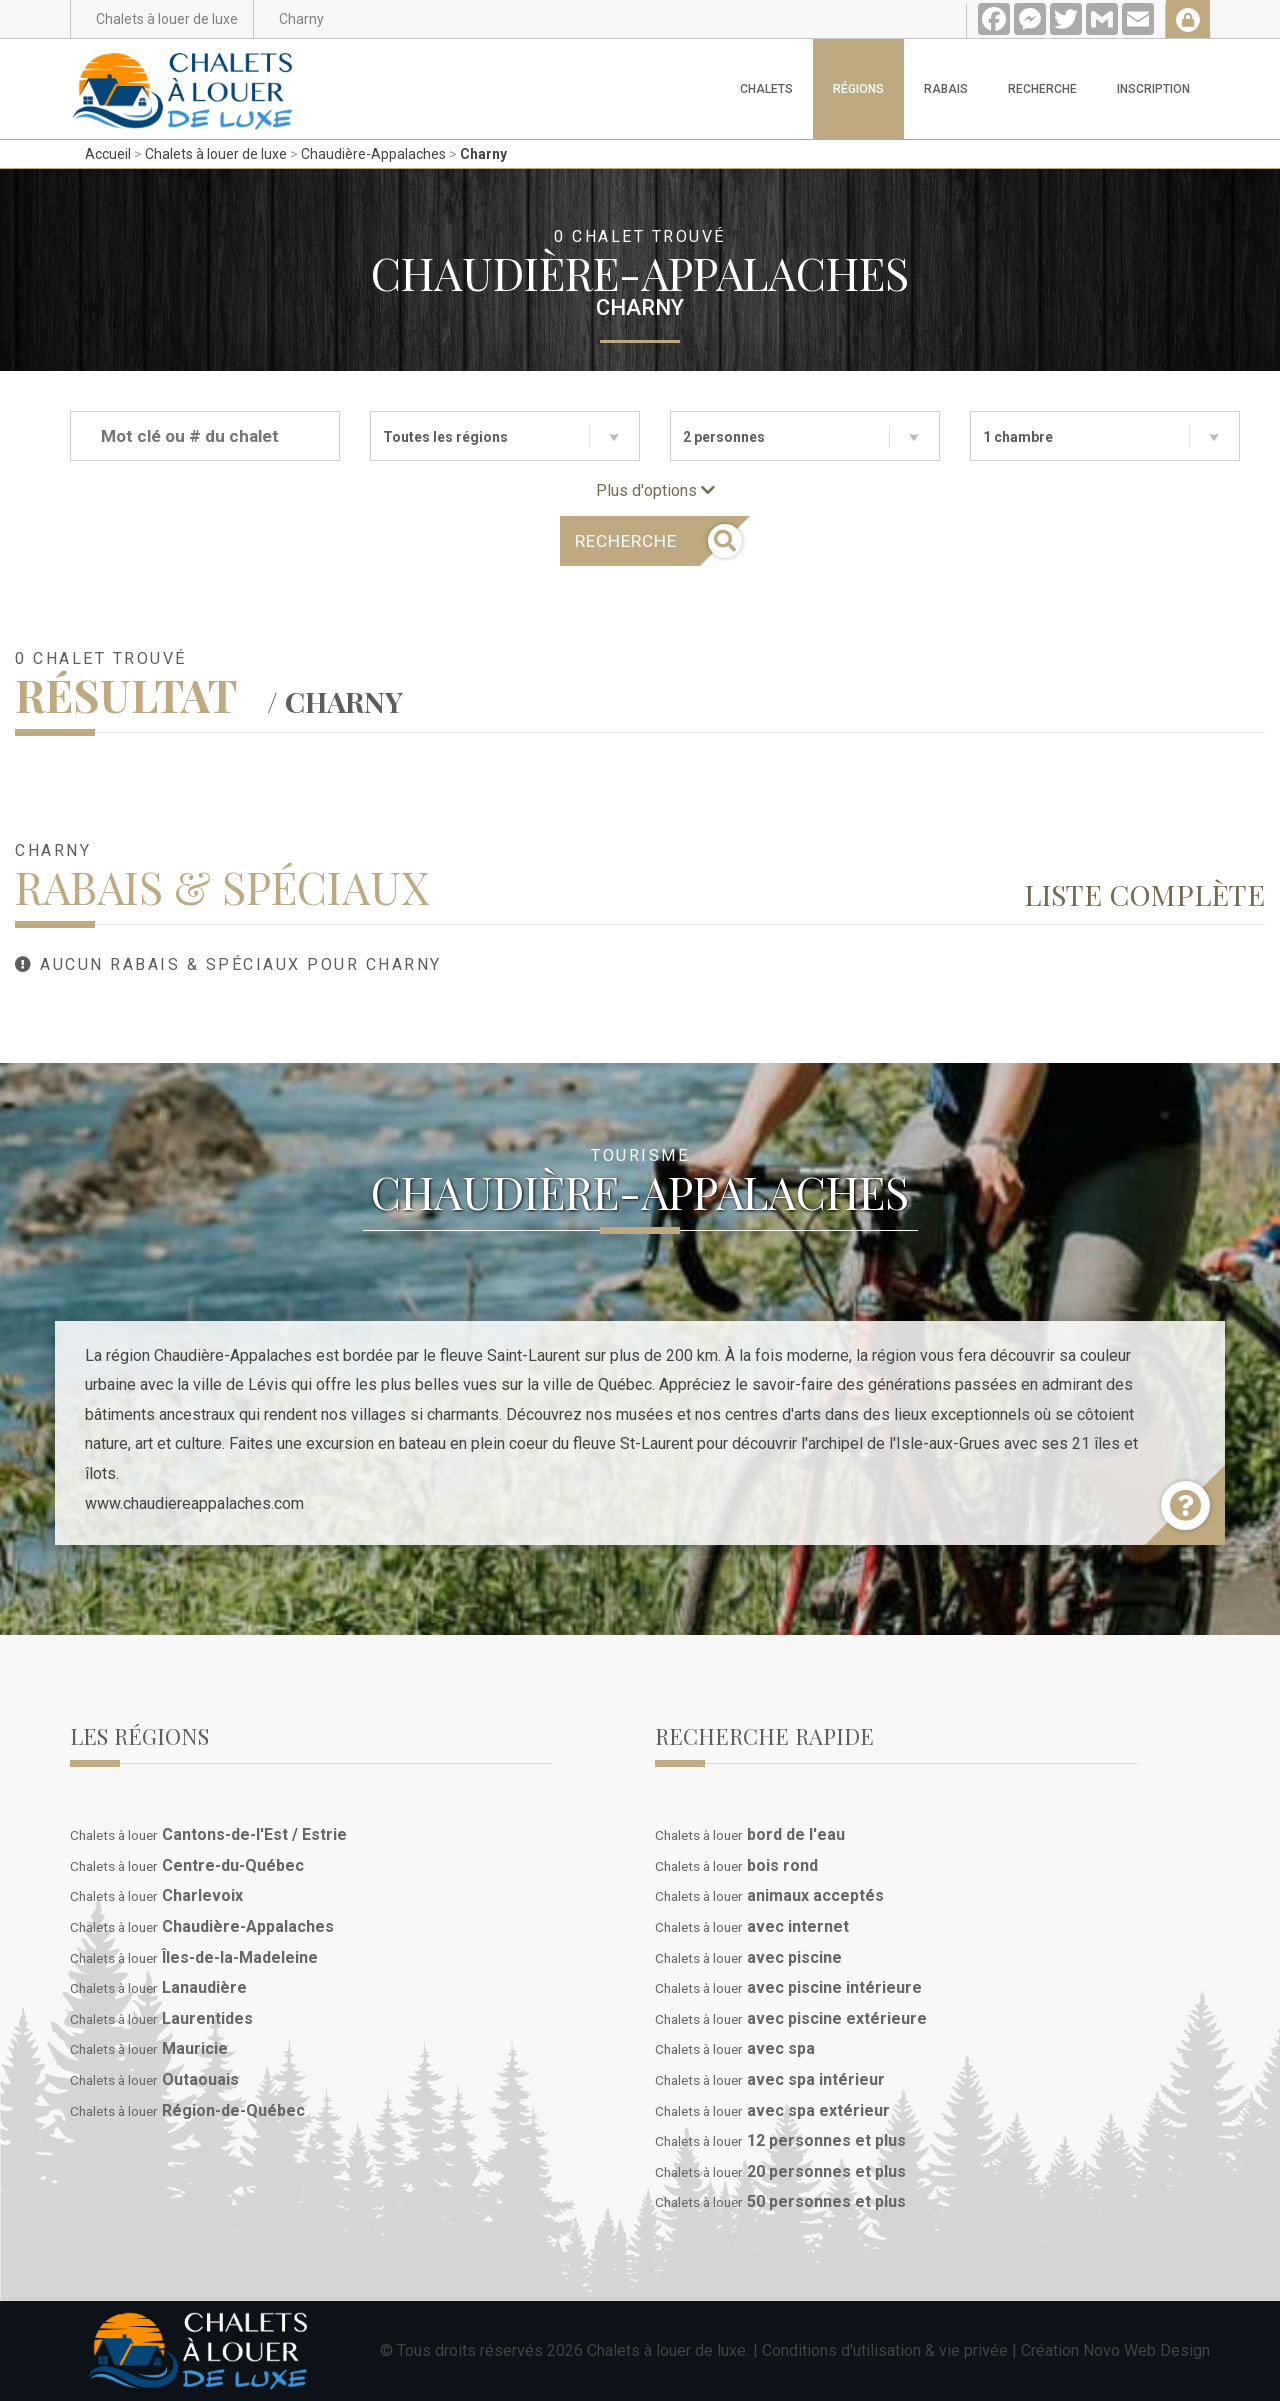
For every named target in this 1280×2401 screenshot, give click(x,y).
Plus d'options (655, 490)
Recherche (1042, 89)
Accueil (108, 154)
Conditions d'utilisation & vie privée (885, 2350)
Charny (483, 154)
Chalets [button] (766, 89)
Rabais (946, 89)
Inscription (1153, 89)
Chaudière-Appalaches (373, 154)
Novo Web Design (1146, 2350)
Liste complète (1144, 894)
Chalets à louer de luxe (216, 154)
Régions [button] (858, 89)
